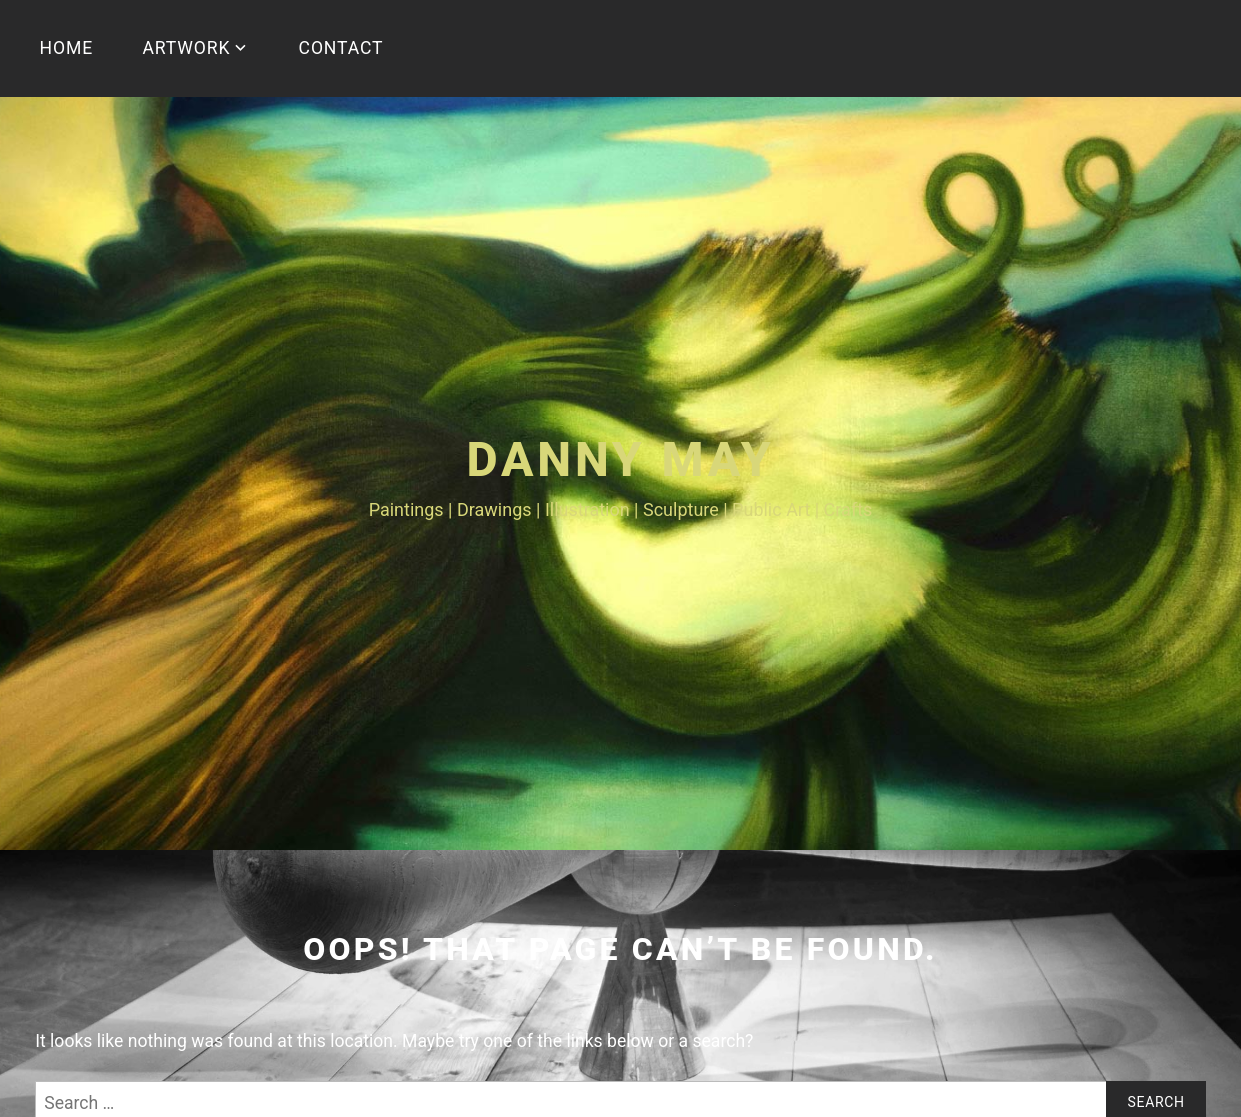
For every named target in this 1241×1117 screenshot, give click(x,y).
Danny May (620, 459)
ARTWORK (186, 48)
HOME (67, 48)
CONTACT (341, 48)
